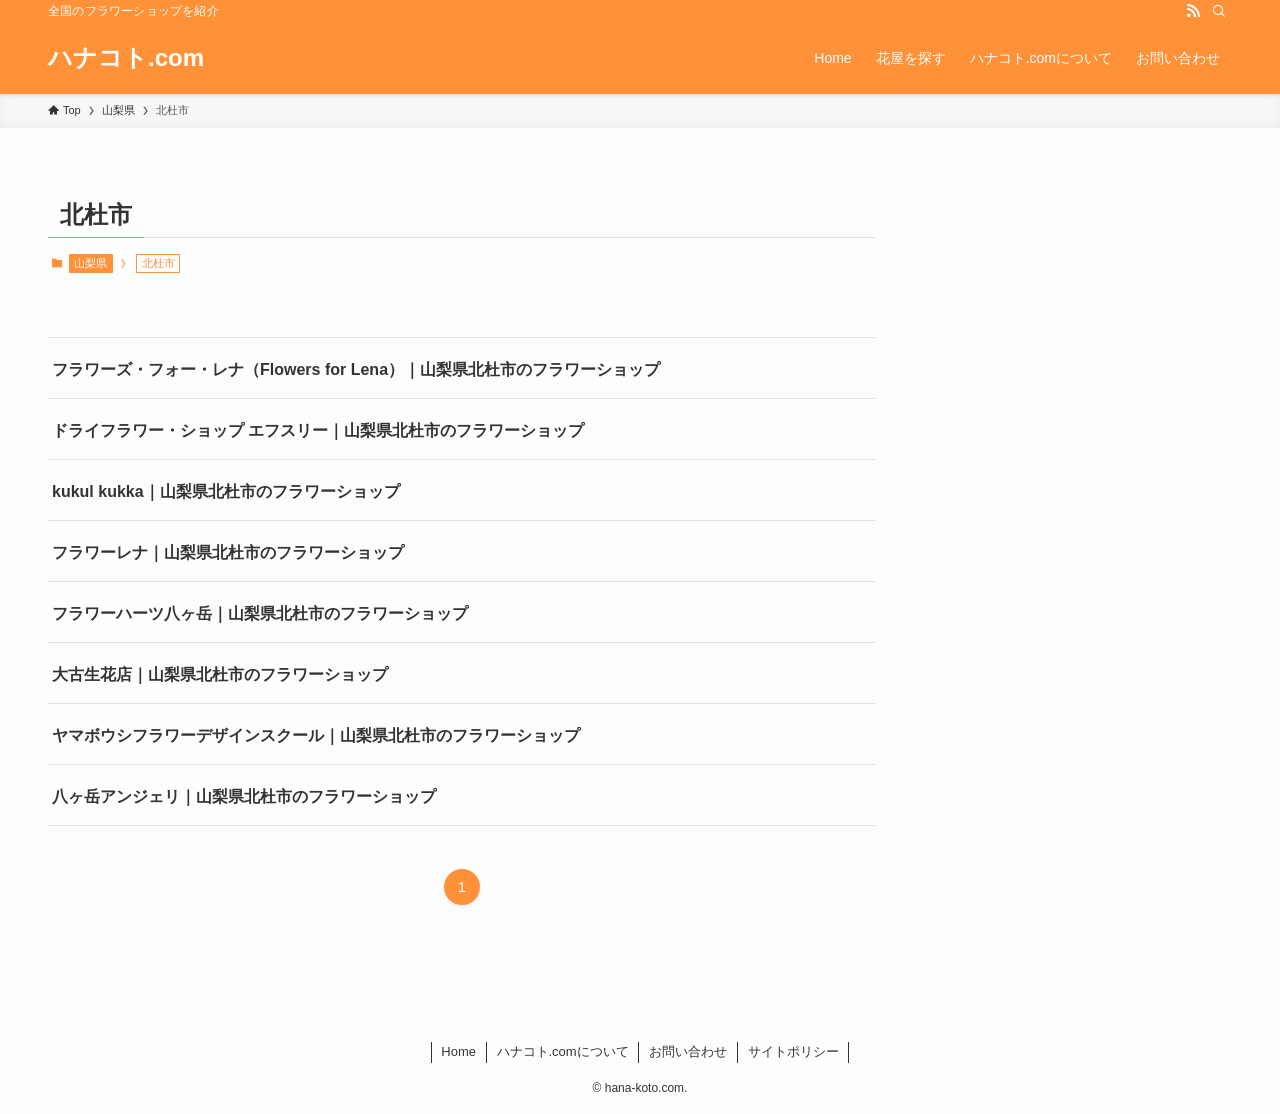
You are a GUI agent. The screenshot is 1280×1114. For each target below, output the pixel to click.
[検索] (1219, 11)
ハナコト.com (126, 58)
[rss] (1193, 11)
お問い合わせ (688, 1051)
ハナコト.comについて (563, 1051)
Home (458, 1051)
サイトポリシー (793, 1051)
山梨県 (90, 263)
